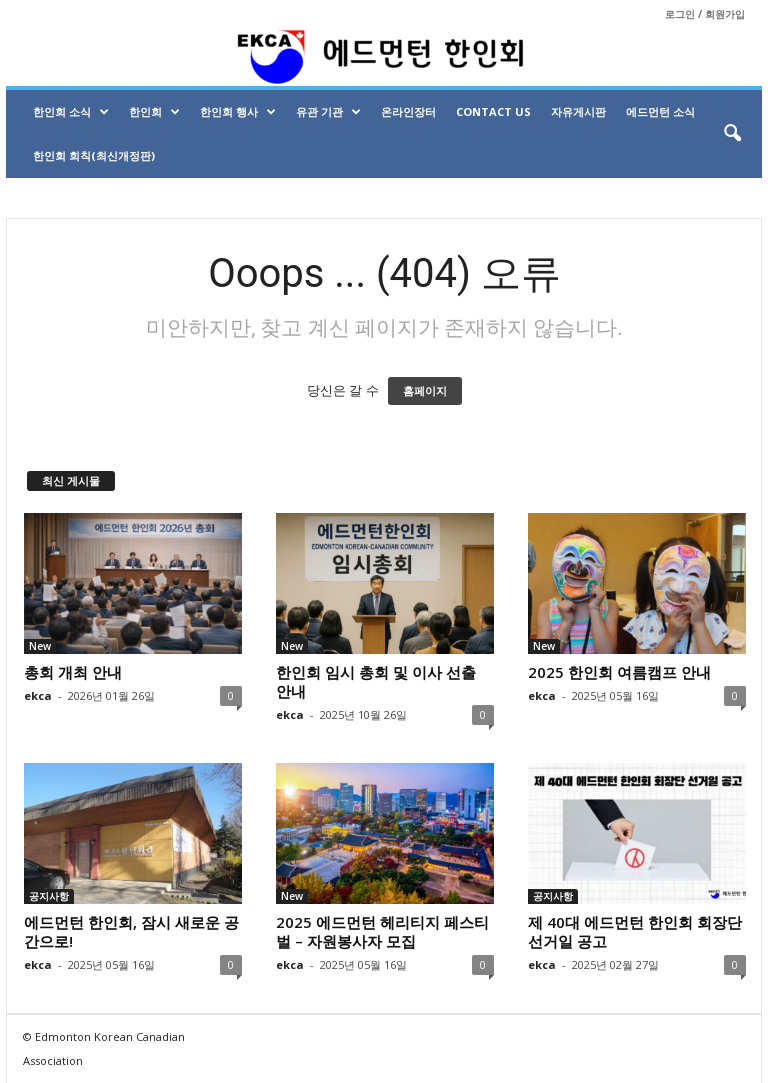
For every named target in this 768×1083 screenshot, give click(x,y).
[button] (732, 134)
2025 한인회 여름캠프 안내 (619, 672)
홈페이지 (425, 391)
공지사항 (49, 896)
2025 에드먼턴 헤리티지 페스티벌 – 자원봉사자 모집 (382, 931)
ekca (38, 695)
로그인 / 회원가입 (705, 14)
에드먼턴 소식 (660, 111)
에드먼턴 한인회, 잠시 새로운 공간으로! (131, 931)
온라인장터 (408, 111)
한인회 (154, 112)
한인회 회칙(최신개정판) (94, 155)
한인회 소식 (71, 112)
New (40, 646)
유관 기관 (328, 112)
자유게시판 (578, 111)
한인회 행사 (238, 112)
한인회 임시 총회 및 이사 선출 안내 (376, 681)
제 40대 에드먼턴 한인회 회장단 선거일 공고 (635, 931)
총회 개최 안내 (73, 672)
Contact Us (493, 111)
